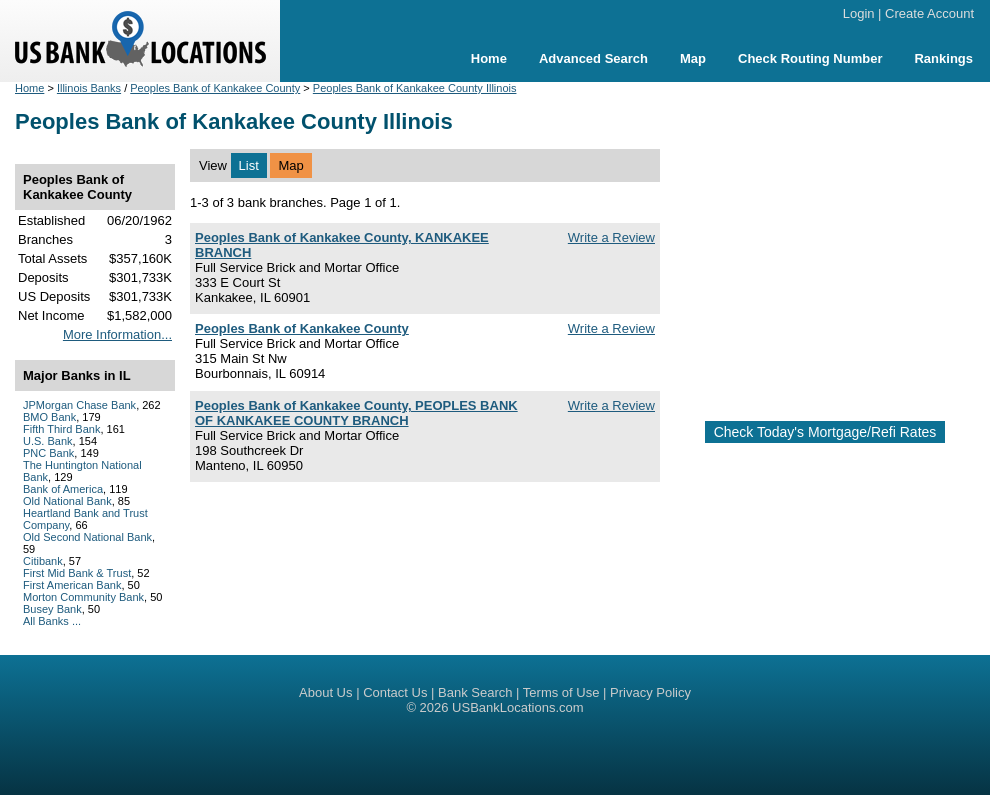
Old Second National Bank (87, 537)
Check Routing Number (810, 58)
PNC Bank (48, 453)
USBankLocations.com (518, 707)
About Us (325, 692)
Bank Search (475, 692)
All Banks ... (52, 621)
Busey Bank (52, 609)
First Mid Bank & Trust (77, 573)
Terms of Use (561, 692)
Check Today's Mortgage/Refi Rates (825, 432)
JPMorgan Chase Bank (79, 405)
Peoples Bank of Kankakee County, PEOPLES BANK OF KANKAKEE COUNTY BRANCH (356, 413)
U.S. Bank (48, 441)
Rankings (943, 58)
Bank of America (63, 489)
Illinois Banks (89, 88)
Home (489, 58)
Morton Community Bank (83, 597)
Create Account (929, 13)
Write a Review (611, 237)
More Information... (117, 334)
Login (859, 13)
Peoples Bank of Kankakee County (215, 88)
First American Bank (72, 585)
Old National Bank (67, 501)
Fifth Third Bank (61, 429)
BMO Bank (49, 417)
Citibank (43, 561)
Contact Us (395, 692)
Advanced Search (593, 58)
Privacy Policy (650, 692)
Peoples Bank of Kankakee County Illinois (415, 88)
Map (693, 58)
